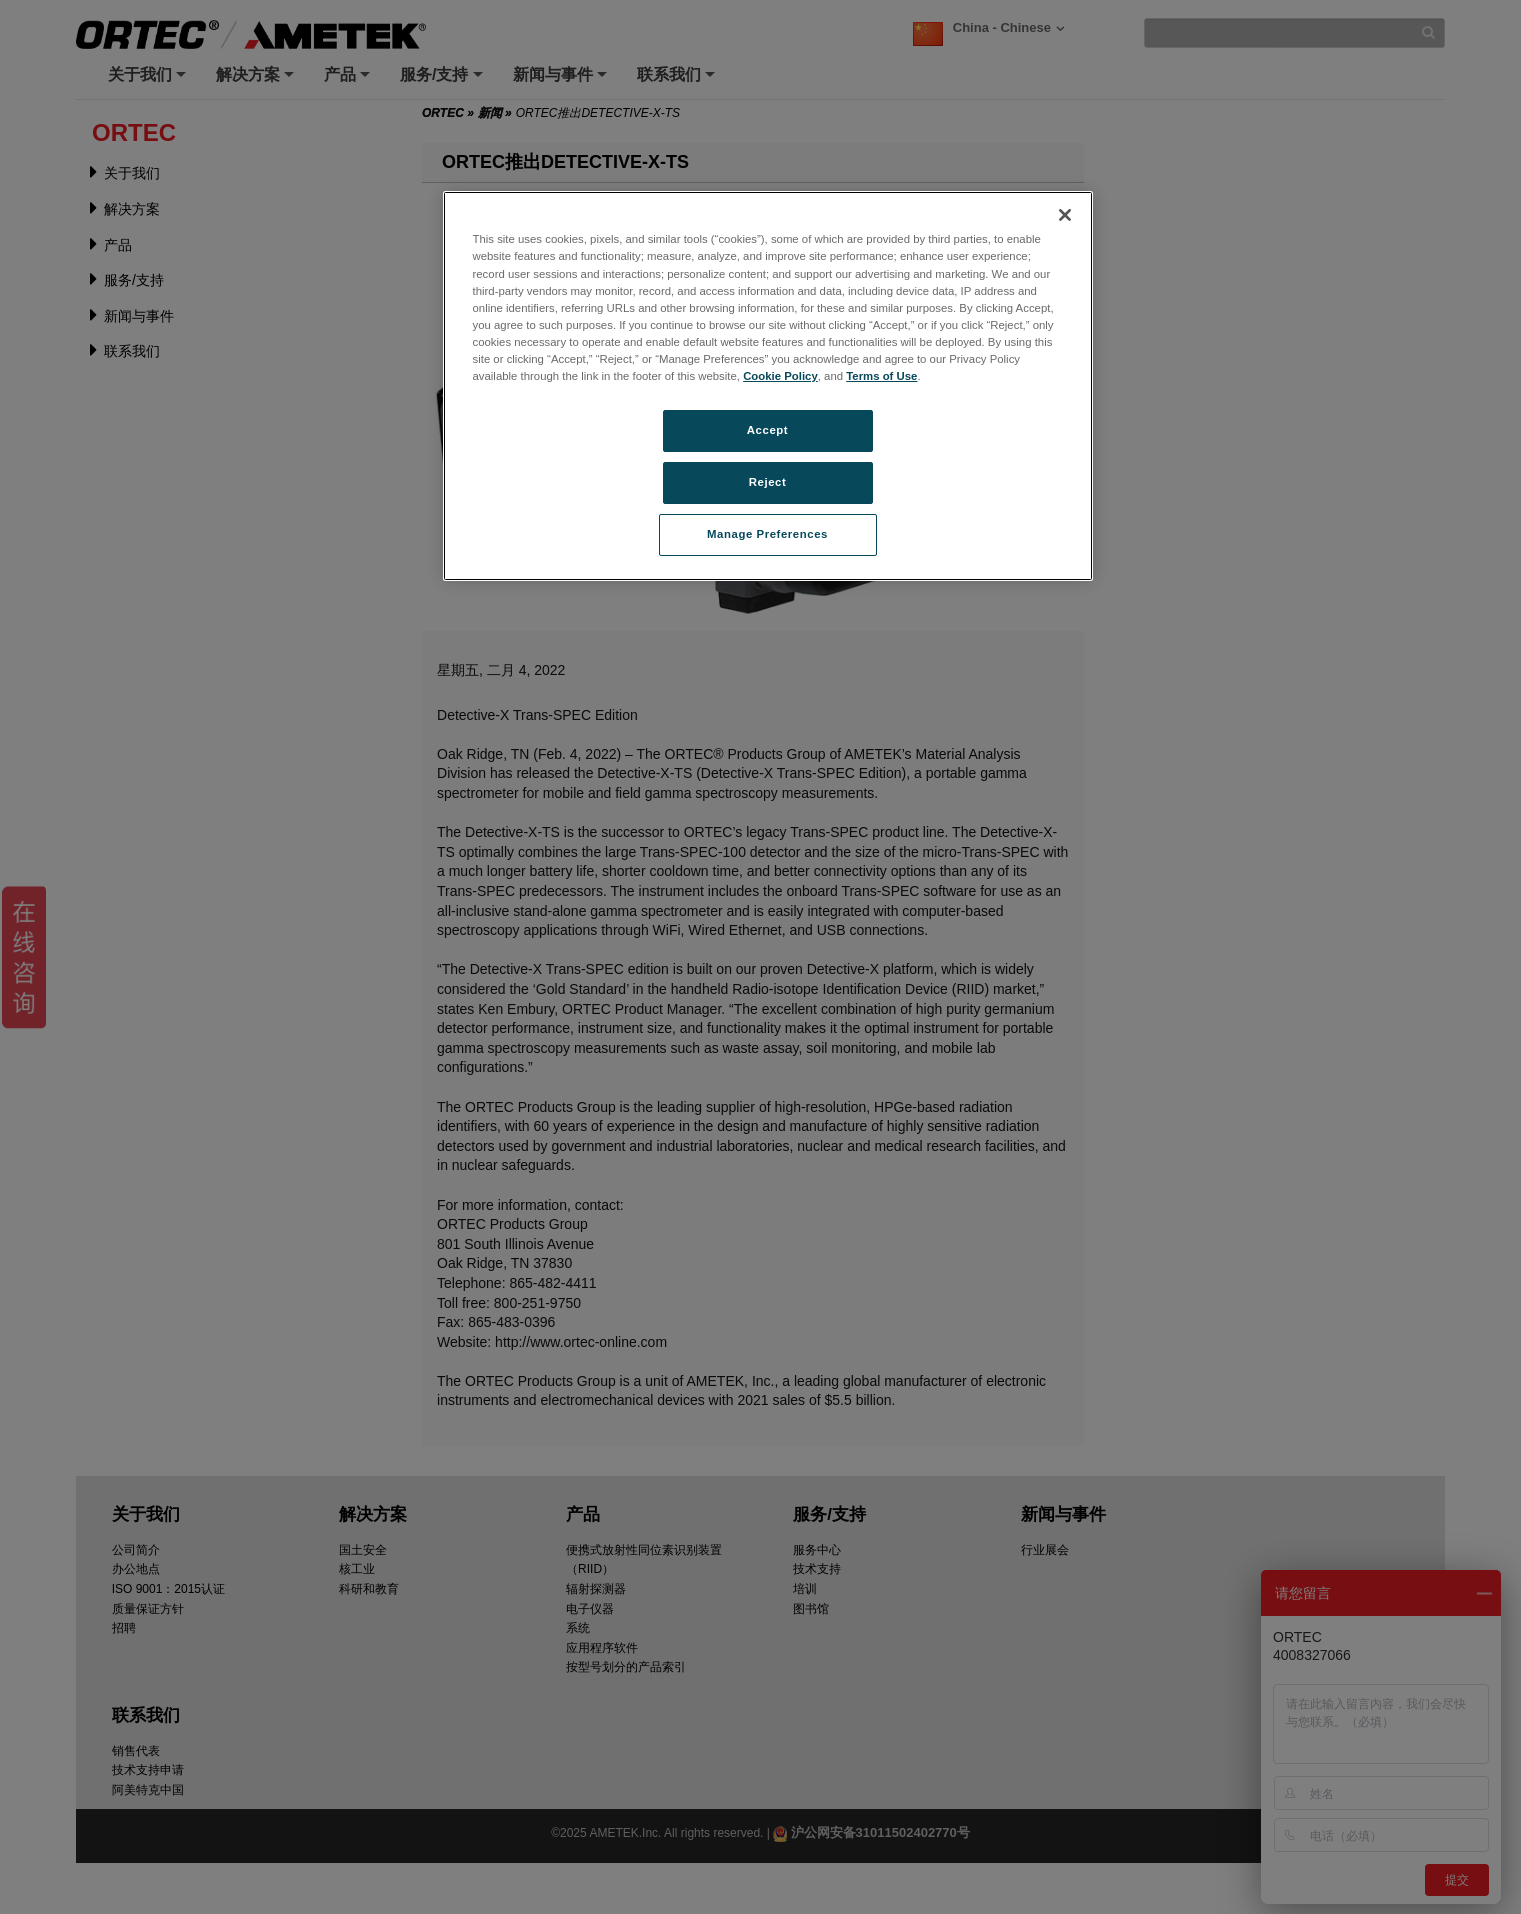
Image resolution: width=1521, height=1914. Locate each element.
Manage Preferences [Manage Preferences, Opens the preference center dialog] (767, 534)
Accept (767, 430)
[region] (768, 385)
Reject (768, 482)
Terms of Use (881, 376)
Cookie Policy (780, 376)
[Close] (1065, 215)
